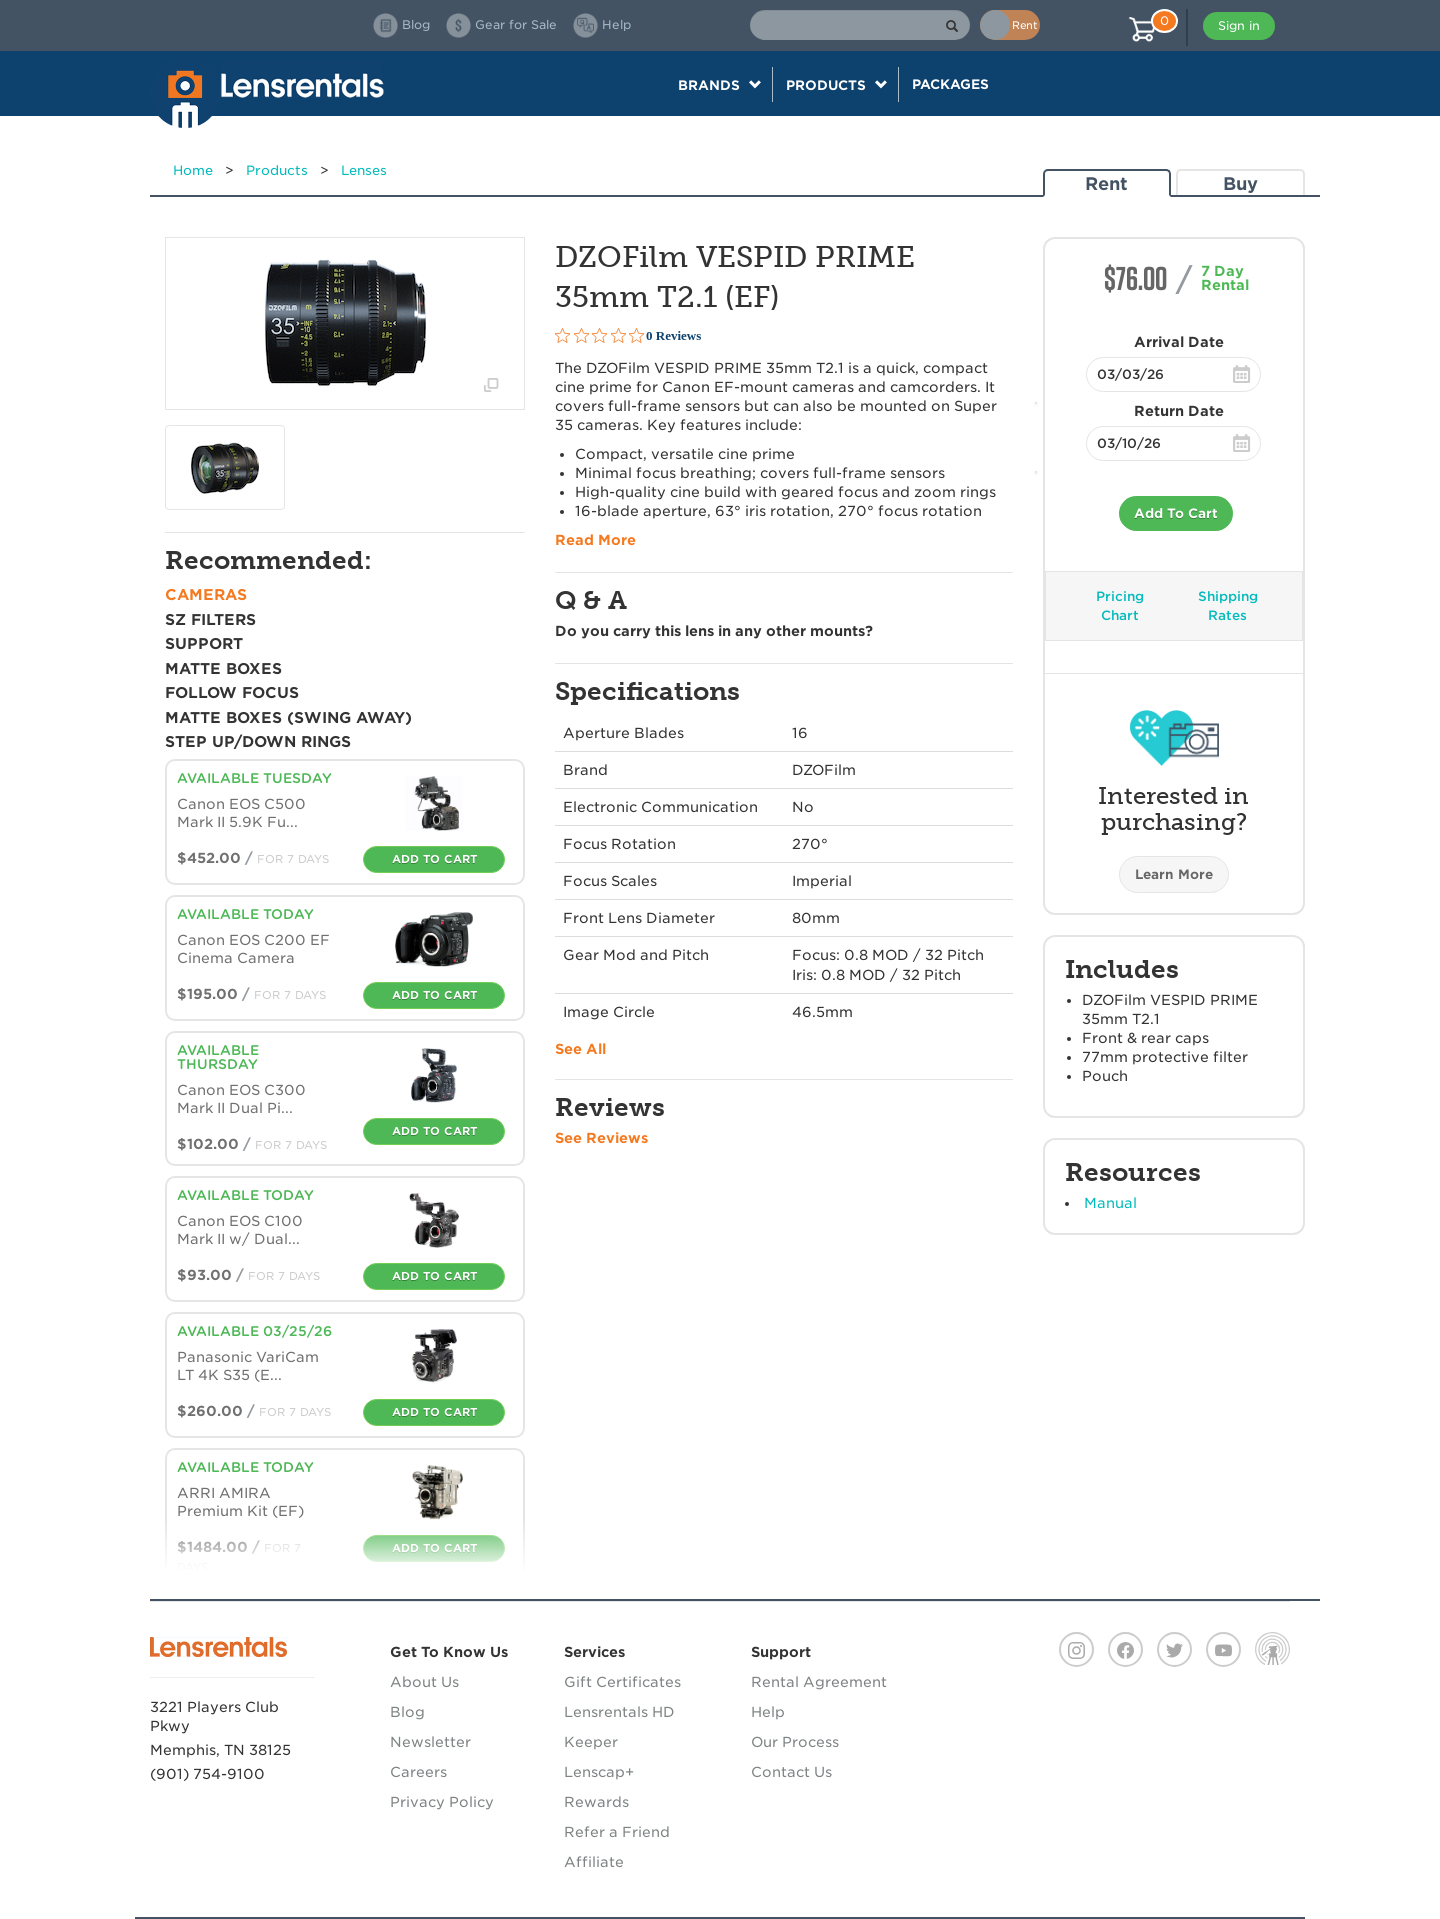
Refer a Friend (617, 1832)
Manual (1110, 1203)
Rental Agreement (819, 1682)
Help (768, 1712)
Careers (418, 1772)
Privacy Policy (442, 1802)
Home (193, 170)
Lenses (364, 170)
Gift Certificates (622, 1682)
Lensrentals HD (619, 1712)
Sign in (1239, 25)
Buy (1240, 183)
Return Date (1179, 411)
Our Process (795, 1742)
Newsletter (430, 1742)
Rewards (596, 1802)
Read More (595, 540)
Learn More (1174, 874)
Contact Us (791, 1772)
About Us (424, 1682)
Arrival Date (1179, 342)
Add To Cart (1176, 513)
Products (277, 170)
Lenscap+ (599, 1772)
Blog (407, 1712)
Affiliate (594, 1862)
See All (580, 1049)
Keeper (591, 1742)
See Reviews (601, 1138)
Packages (950, 84)
